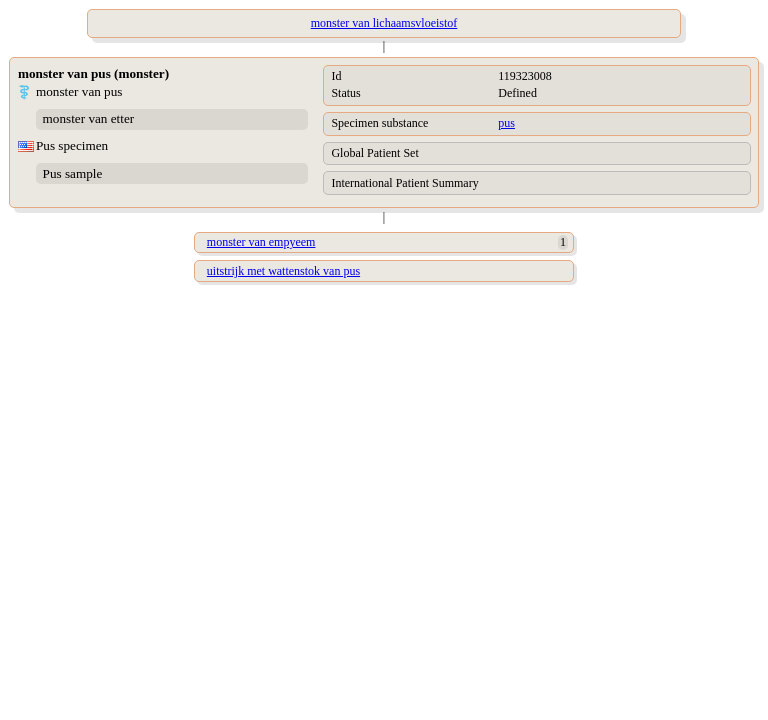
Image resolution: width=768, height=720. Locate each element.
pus (506, 123)
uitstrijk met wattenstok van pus (283, 271)
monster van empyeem (261, 242)
